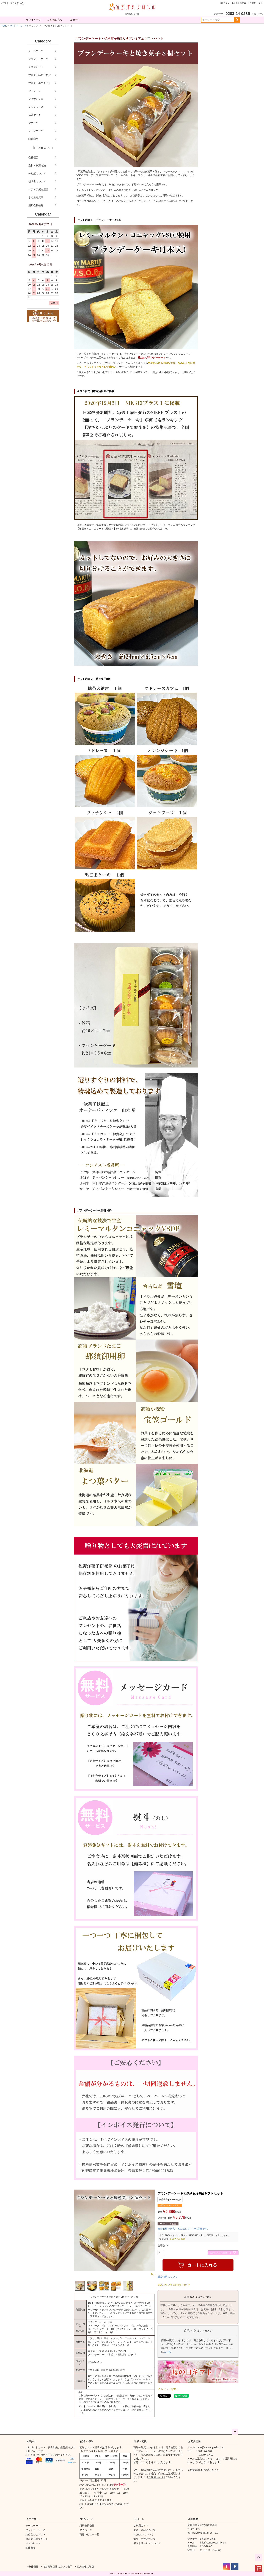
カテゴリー (32, 2519)
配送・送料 (86, 2441)
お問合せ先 (194, 2441)
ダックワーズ (35, 106)
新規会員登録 (239, 3)
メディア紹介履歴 (38, 189)
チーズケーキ (35, 50)
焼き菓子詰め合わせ (39, 74)
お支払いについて (143, 2534)
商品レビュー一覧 (89, 2534)
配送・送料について (144, 2530)
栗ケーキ (33, 122)
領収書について (37, 181)
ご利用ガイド (256, 3)
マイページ (33, 19)
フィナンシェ (35, 98)
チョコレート (35, 66)
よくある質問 (35, 197)
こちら (167, 2351)
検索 (237, 19)
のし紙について (37, 173)
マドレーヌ (34, 90)
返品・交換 (140, 2441)
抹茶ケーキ (34, 114)
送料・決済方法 (37, 165)
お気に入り (54, 19)
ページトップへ (235, 2432)
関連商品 (33, 138)
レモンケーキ (35, 130)
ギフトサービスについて (147, 2543)
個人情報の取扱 (85, 2566)
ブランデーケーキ (18, 26)
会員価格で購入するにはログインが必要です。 (184, 2228)
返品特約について (167, 2276)
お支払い (31, 2441)
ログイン (225, 3)
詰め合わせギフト (35, 2534)
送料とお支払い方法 (100, 2503)
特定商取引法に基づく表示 (57, 2566)
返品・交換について (144, 2538)
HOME (4, 26)
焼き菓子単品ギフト (39, 82)
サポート (139, 2519)
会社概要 (33, 157)
